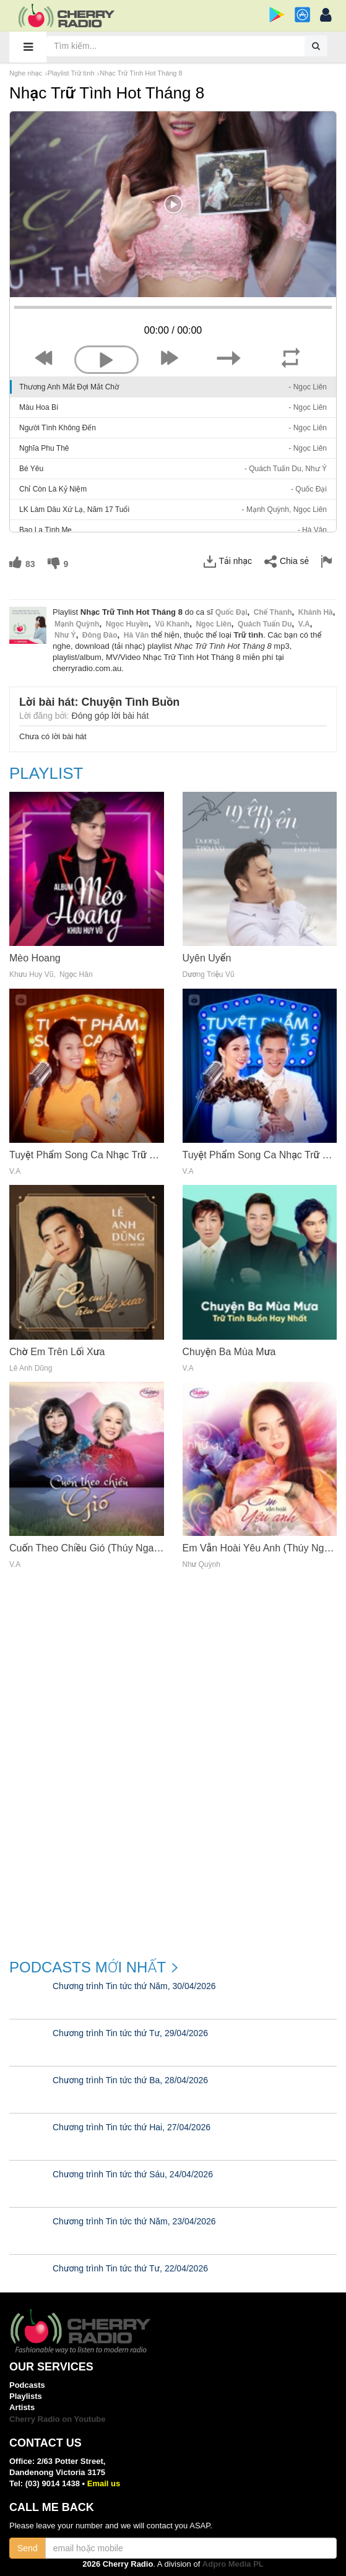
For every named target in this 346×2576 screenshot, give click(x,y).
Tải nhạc (228, 561)
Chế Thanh (273, 612)
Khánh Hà (315, 612)
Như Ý (65, 635)
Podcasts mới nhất (87, 1967)
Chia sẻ (286, 561)
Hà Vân (136, 635)
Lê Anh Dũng (30, 1368)
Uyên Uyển (207, 958)
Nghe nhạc (25, 73)
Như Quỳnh (201, 1565)
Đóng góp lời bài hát (110, 716)
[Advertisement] (173, 1854)
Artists (22, 2407)
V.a (304, 624)
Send (27, 2548)
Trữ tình (249, 635)
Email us (103, 2483)
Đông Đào (100, 635)
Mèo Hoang (35, 958)
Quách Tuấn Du (265, 624)
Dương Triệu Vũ (209, 975)
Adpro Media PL (233, 2564)
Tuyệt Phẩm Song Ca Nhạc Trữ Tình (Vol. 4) (106, 1155)
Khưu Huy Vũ (31, 975)
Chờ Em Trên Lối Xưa (57, 1352)
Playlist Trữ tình (71, 73)
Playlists (25, 2396)
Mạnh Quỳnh (76, 624)
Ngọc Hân (76, 975)
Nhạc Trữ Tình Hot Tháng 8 (141, 73)
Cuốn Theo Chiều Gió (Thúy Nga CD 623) (101, 1548)
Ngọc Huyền (127, 624)
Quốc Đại (231, 612)
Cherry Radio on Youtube (57, 2419)
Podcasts (27, 2385)
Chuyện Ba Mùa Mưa (229, 1352)
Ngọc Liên (213, 624)
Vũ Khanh (172, 624)
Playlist (46, 774)
